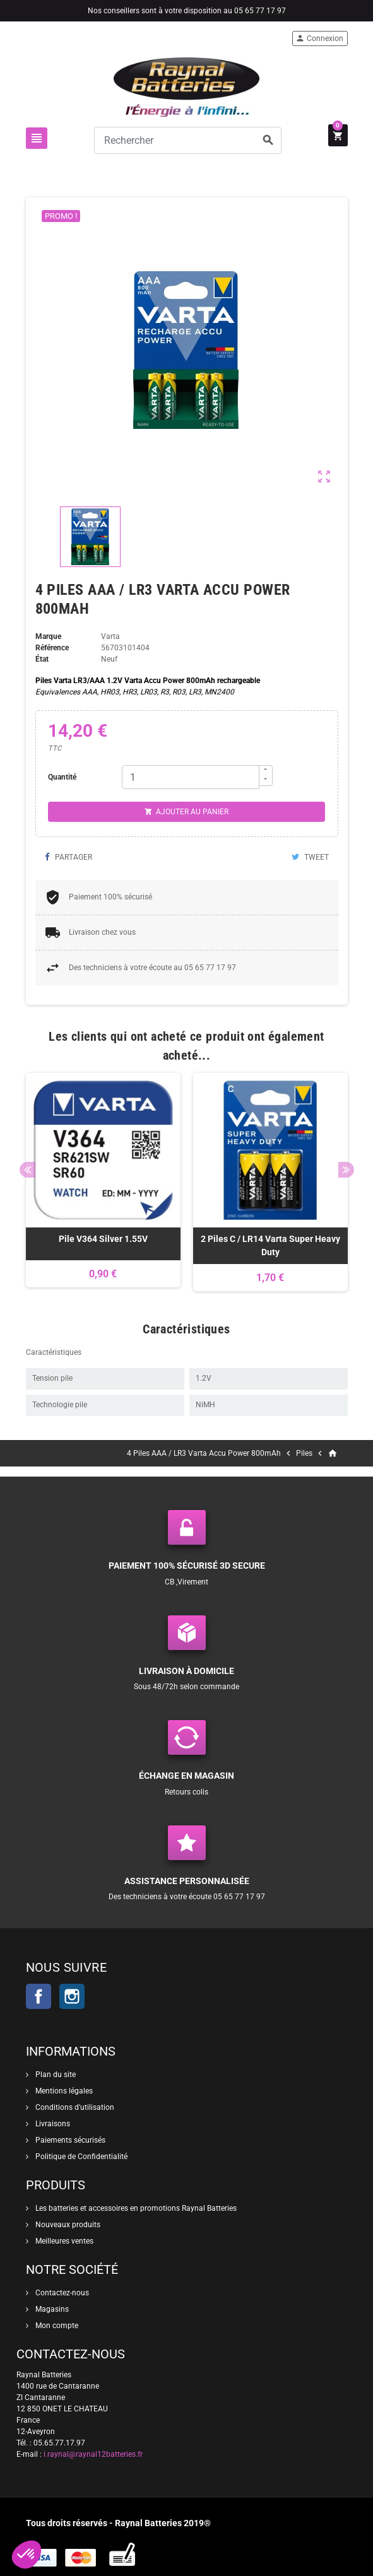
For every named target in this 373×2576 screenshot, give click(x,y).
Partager (68, 857)
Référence (52, 647)
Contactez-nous (61, 2292)
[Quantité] (190, 777)
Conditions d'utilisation (73, 2107)
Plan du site (54, 2074)
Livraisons (51, 2123)
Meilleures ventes (63, 2241)
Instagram (72, 1996)
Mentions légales (63, 2091)
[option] (103, 1182)
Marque (48, 636)
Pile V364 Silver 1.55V (103, 1239)
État (42, 659)
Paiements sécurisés (69, 2140)
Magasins (51, 2309)
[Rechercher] (188, 140)
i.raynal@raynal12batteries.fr (93, 2454)
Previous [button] (27, 1170)
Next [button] (346, 1170)
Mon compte (55, 2325)
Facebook (38, 1996)
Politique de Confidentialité (80, 2156)
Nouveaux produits (66, 2224)
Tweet (310, 857)
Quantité (62, 777)
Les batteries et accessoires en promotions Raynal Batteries (135, 2208)
